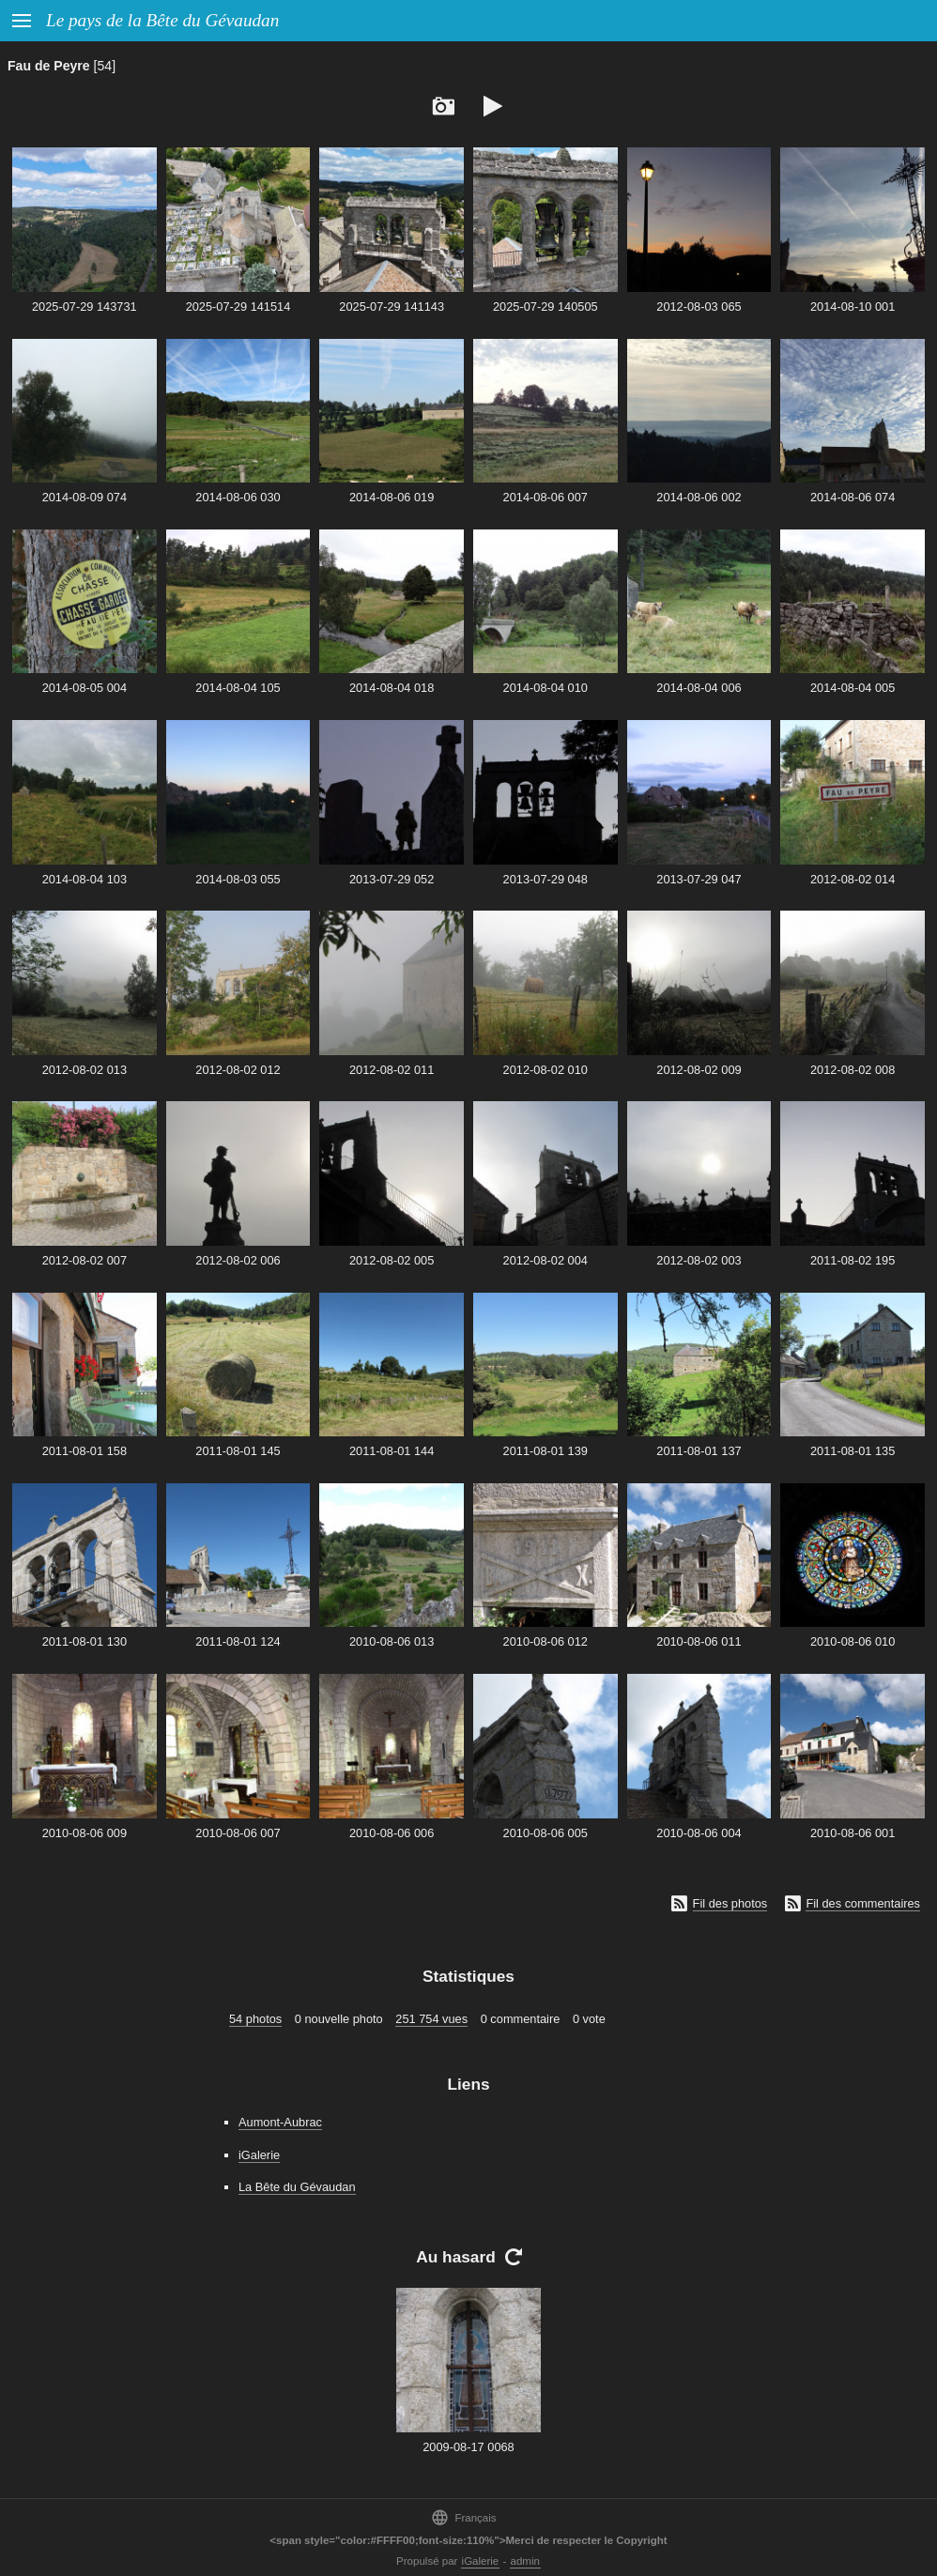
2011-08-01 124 (237, 1641)
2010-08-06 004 (698, 1833)
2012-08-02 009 (698, 1070)
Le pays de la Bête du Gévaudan (162, 20)
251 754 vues (431, 2019)
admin (525, 2561)
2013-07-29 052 (391, 879)
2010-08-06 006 (391, 1833)
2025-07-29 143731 (84, 306)
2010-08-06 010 (852, 1641)
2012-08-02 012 (237, 1070)
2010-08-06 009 (84, 1833)
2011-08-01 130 (84, 1641)
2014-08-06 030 (237, 497)
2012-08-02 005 (391, 1260)
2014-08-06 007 (545, 497)
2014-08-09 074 (84, 497)
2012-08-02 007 (84, 1260)
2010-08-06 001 (852, 1833)
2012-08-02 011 (391, 1070)
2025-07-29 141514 (238, 306)
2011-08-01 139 (545, 1451)
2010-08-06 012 (545, 1641)
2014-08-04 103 (84, 879)
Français (463, 2517)
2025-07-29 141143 (391, 306)
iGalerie (259, 2155)
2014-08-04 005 (852, 688)
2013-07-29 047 (698, 879)
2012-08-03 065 (698, 306)
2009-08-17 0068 (468, 2447)
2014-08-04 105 (237, 688)
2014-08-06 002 (698, 497)
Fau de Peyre (49, 65)
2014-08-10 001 (852, 306)
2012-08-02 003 (698, 1260)
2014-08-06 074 (852, 497)
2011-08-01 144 (391, 1451)
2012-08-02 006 (237, 1260)
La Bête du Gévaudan (297, 2187)
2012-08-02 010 (545, 1070)
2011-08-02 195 (852, 1260)
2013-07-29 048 (545, 879)
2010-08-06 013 (391, 1641)
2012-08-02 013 (84, 1070)
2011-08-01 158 (84, 1451)
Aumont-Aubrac (280, 2122)
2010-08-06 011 (698, 1641)
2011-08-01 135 (852, 1451)
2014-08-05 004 (84, 688)
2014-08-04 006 (698, 688)
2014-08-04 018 (391, 688)
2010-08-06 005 (545, 1833)
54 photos (255, 2019)
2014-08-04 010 (545, 688)
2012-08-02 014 (852, 879)
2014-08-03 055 (237, 879)
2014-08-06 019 (391, 497)
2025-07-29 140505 (545, 306)
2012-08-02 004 (545, 1260)
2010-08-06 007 (237, 1833)
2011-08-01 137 (698, 1451)
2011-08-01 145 (237, 1451)
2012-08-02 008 (852, 1070)
